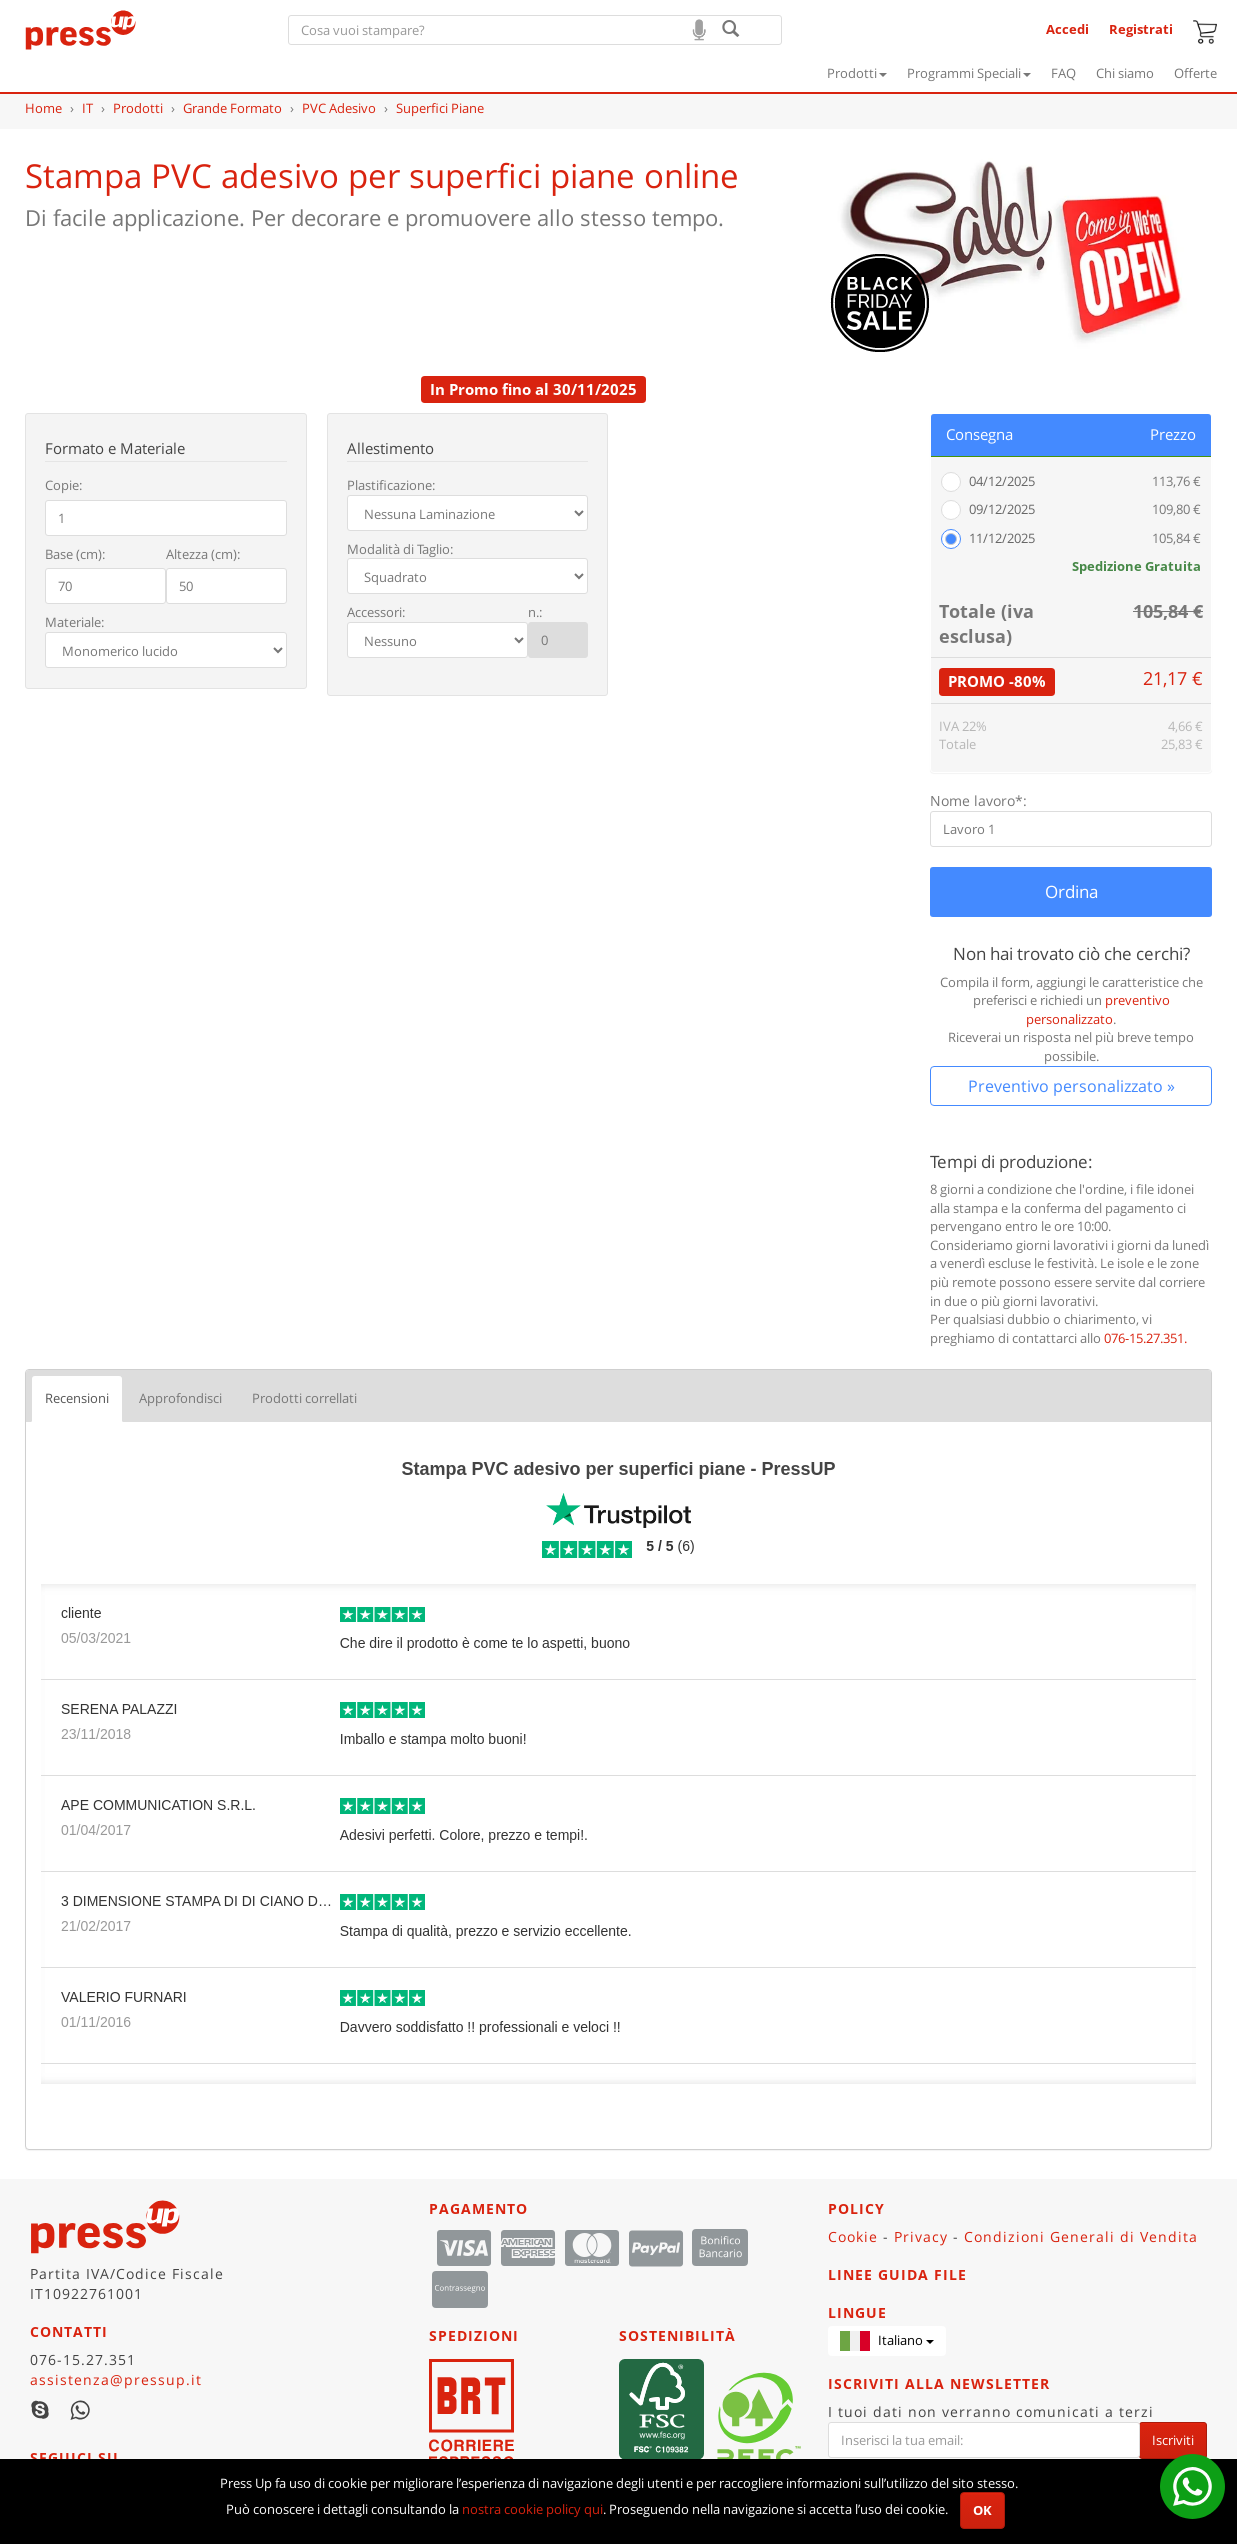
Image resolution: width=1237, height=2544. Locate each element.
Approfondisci (180, 1398)
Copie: (63, 485)
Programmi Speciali (969, 73)
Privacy (921, 2236)
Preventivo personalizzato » (1071, 1086)
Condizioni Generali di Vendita (1081, 2236)
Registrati (1141, 29)
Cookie (853, 2236)
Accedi (1067, 29)
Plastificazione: (391, 485)
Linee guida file (897, 2274)
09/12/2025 (1002, 509)
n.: (535, 612)
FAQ (1063, 73)
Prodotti (857, 73)
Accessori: (376, 612)
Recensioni (77, 1398)
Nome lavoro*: (978, 800)
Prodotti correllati (304, 1398)
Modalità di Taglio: (400, 549)
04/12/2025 (1002, 481)
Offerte (1195, 73)
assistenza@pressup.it (116, 2379)
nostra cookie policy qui (532, 2509)
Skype (40, 2410)
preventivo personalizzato (1098, 1009)
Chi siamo (1125, 73)
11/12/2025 (1002, 538)
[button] (887, 2341)
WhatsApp (80, 2410)
